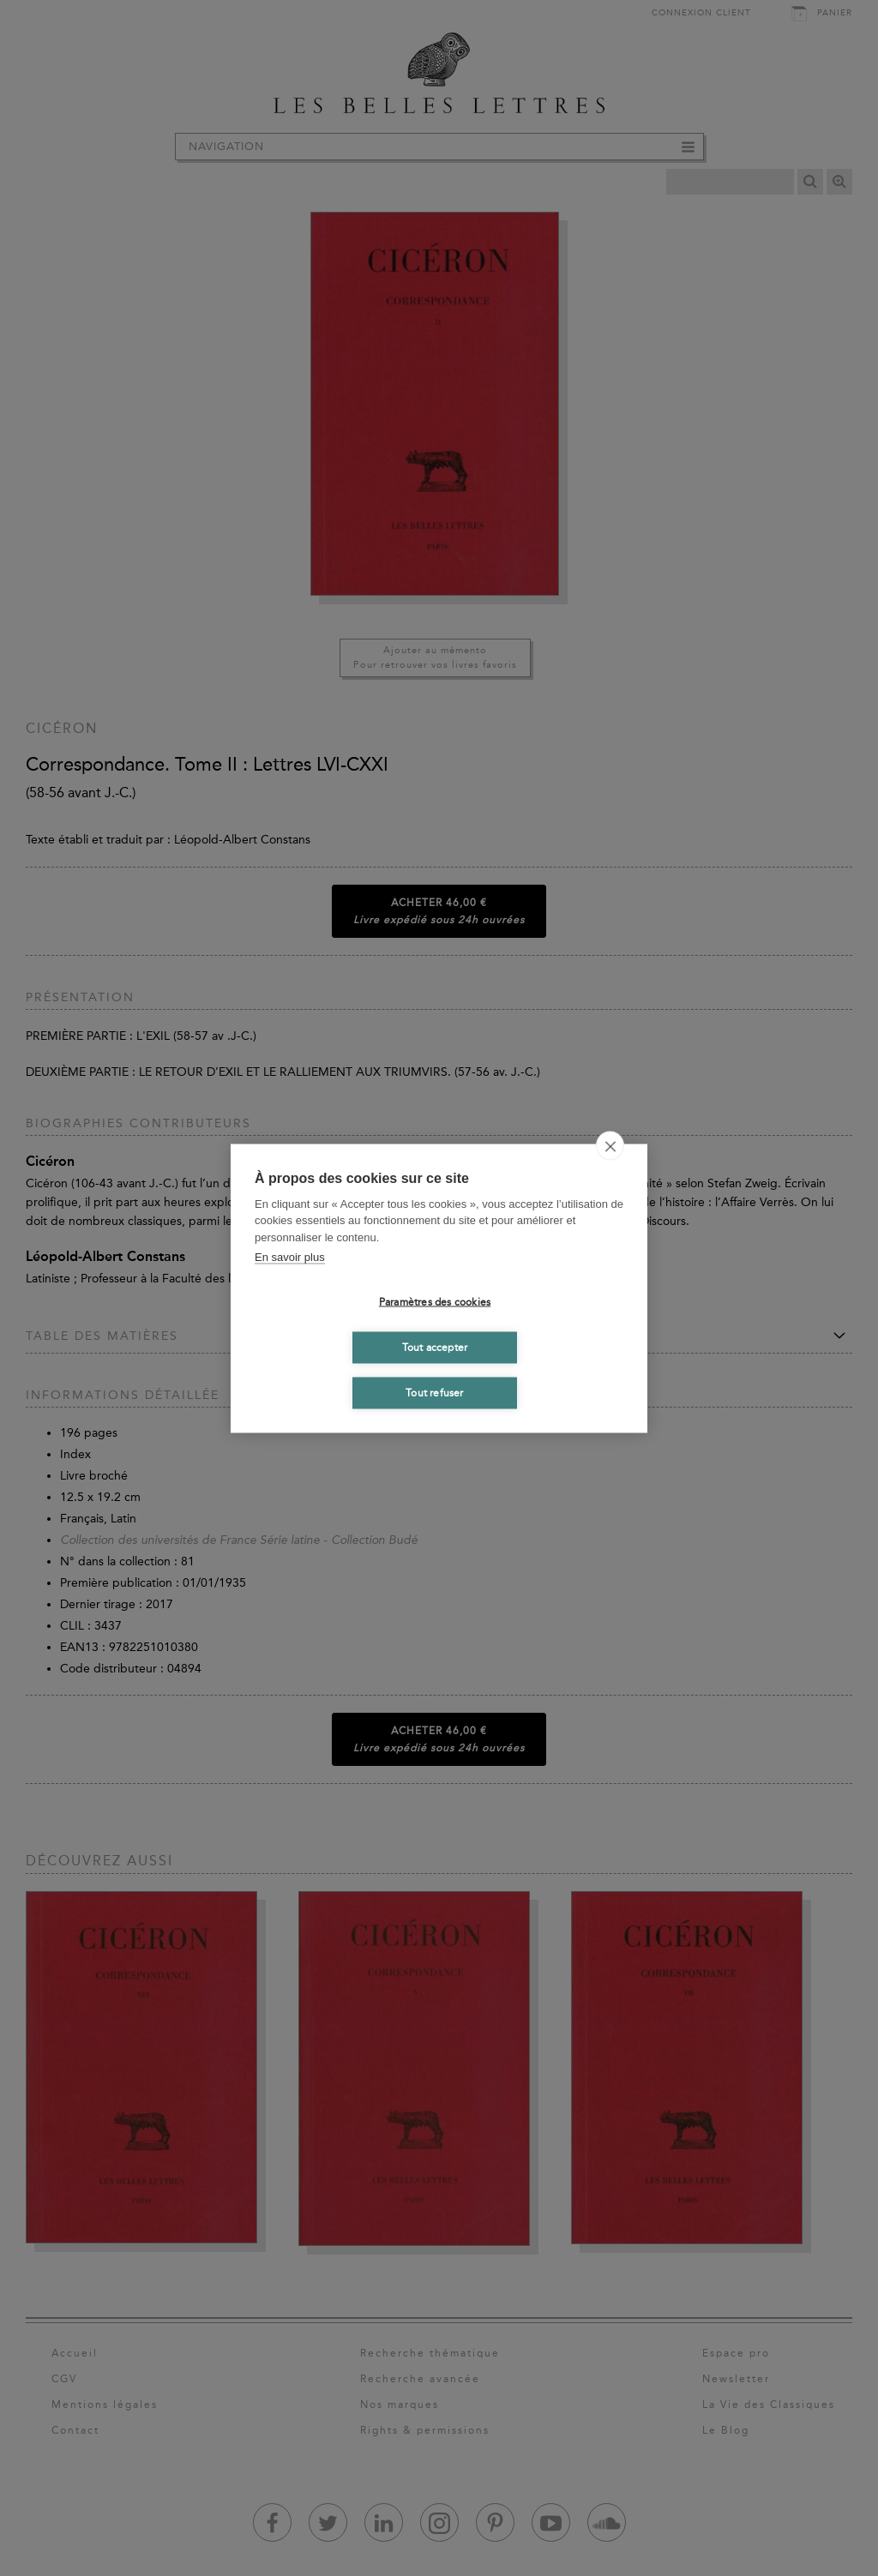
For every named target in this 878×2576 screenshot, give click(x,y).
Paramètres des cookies (434, 1302)
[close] (610, 1145)
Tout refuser (434, 1393)
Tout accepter (435, 1348)
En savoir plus (290, 1257)
